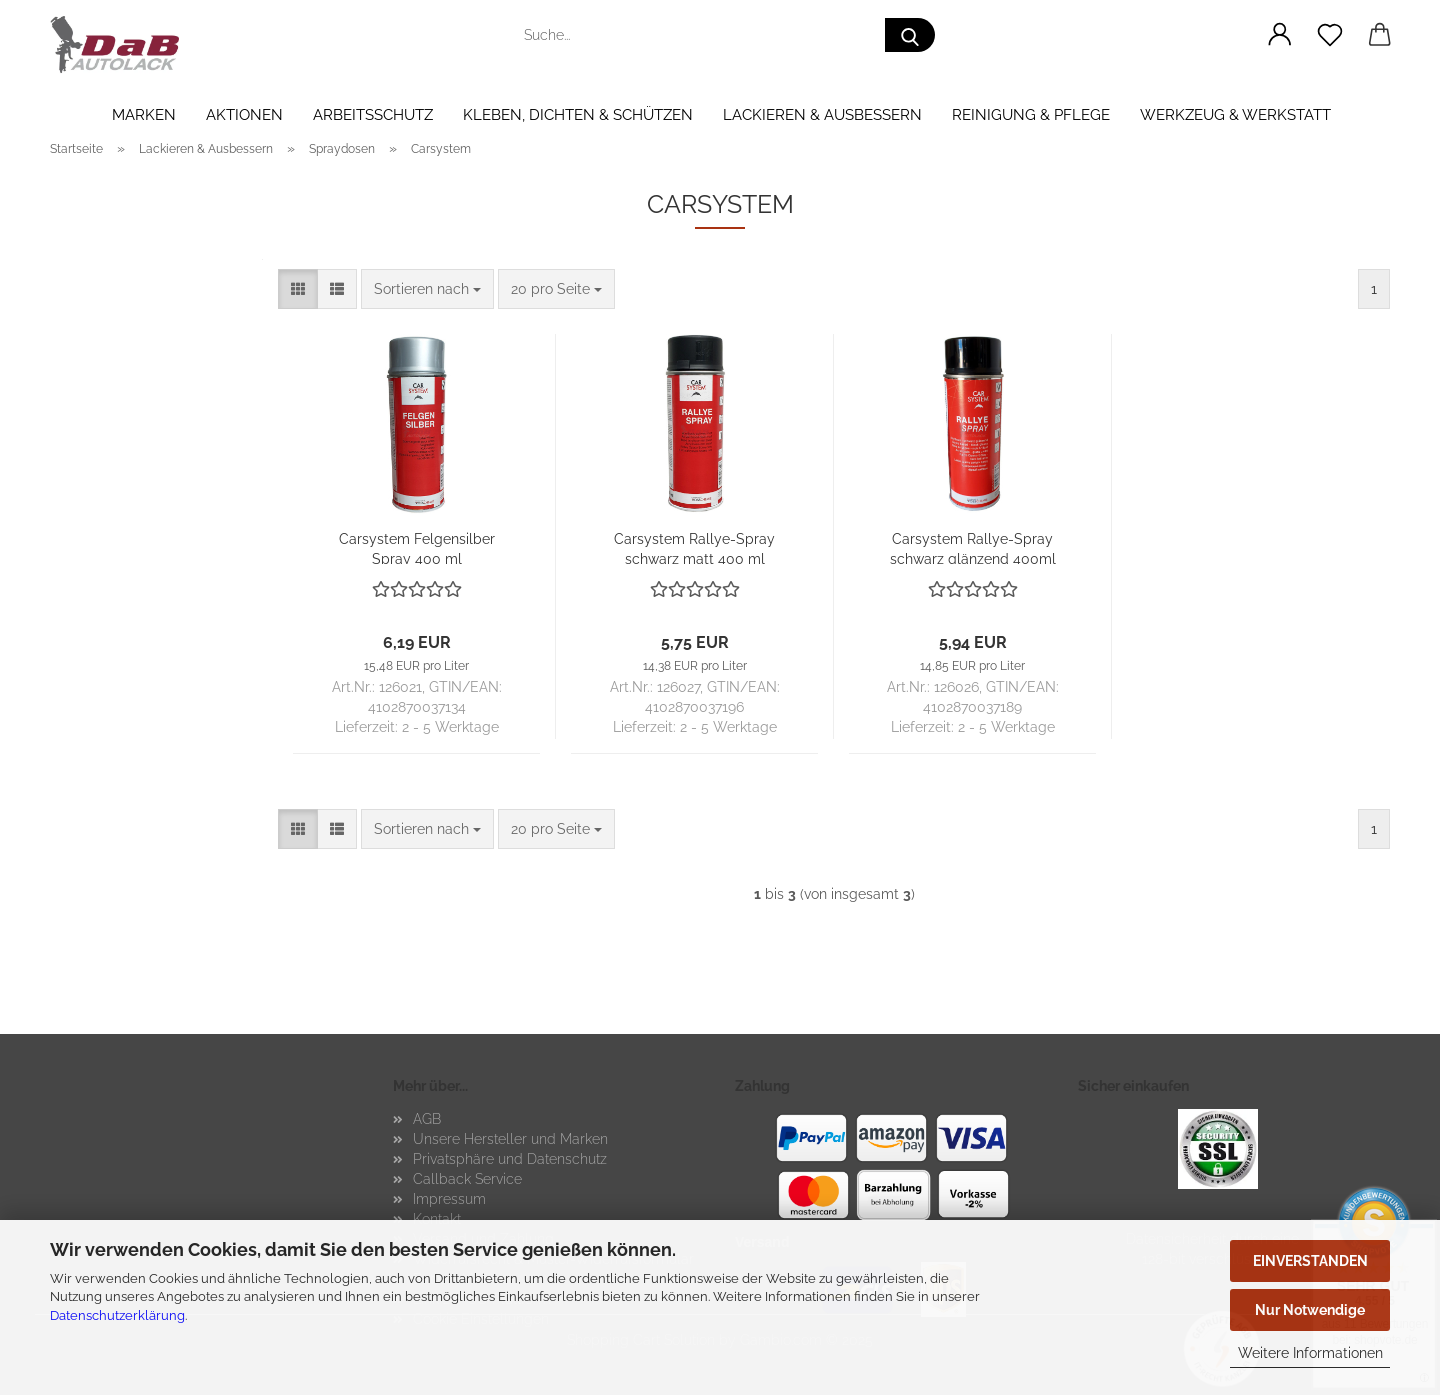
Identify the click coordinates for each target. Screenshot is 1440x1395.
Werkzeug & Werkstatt (1235, 115)
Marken (144, 115)
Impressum (449, 1199)
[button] (1280, 35)
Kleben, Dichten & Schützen (578, 115)
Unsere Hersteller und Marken (510, 1139)
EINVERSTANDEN (1310, 1261)
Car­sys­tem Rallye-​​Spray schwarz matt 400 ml (694, 547)
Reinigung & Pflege (1031, 115)
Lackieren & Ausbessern (822, 115)
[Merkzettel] (1330, 35)
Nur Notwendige (1310, 1310)
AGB (427, 1119)
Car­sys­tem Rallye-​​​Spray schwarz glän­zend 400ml (973, 547)
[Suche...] (910, 35)
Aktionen (244, 115)
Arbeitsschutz (373, 115)
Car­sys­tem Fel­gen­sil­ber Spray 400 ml (417, 547)
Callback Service (467, 1179)
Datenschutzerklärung (117, 1315)
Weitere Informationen (1310, 1353)
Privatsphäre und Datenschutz (510, 1159)
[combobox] (427, 289)
